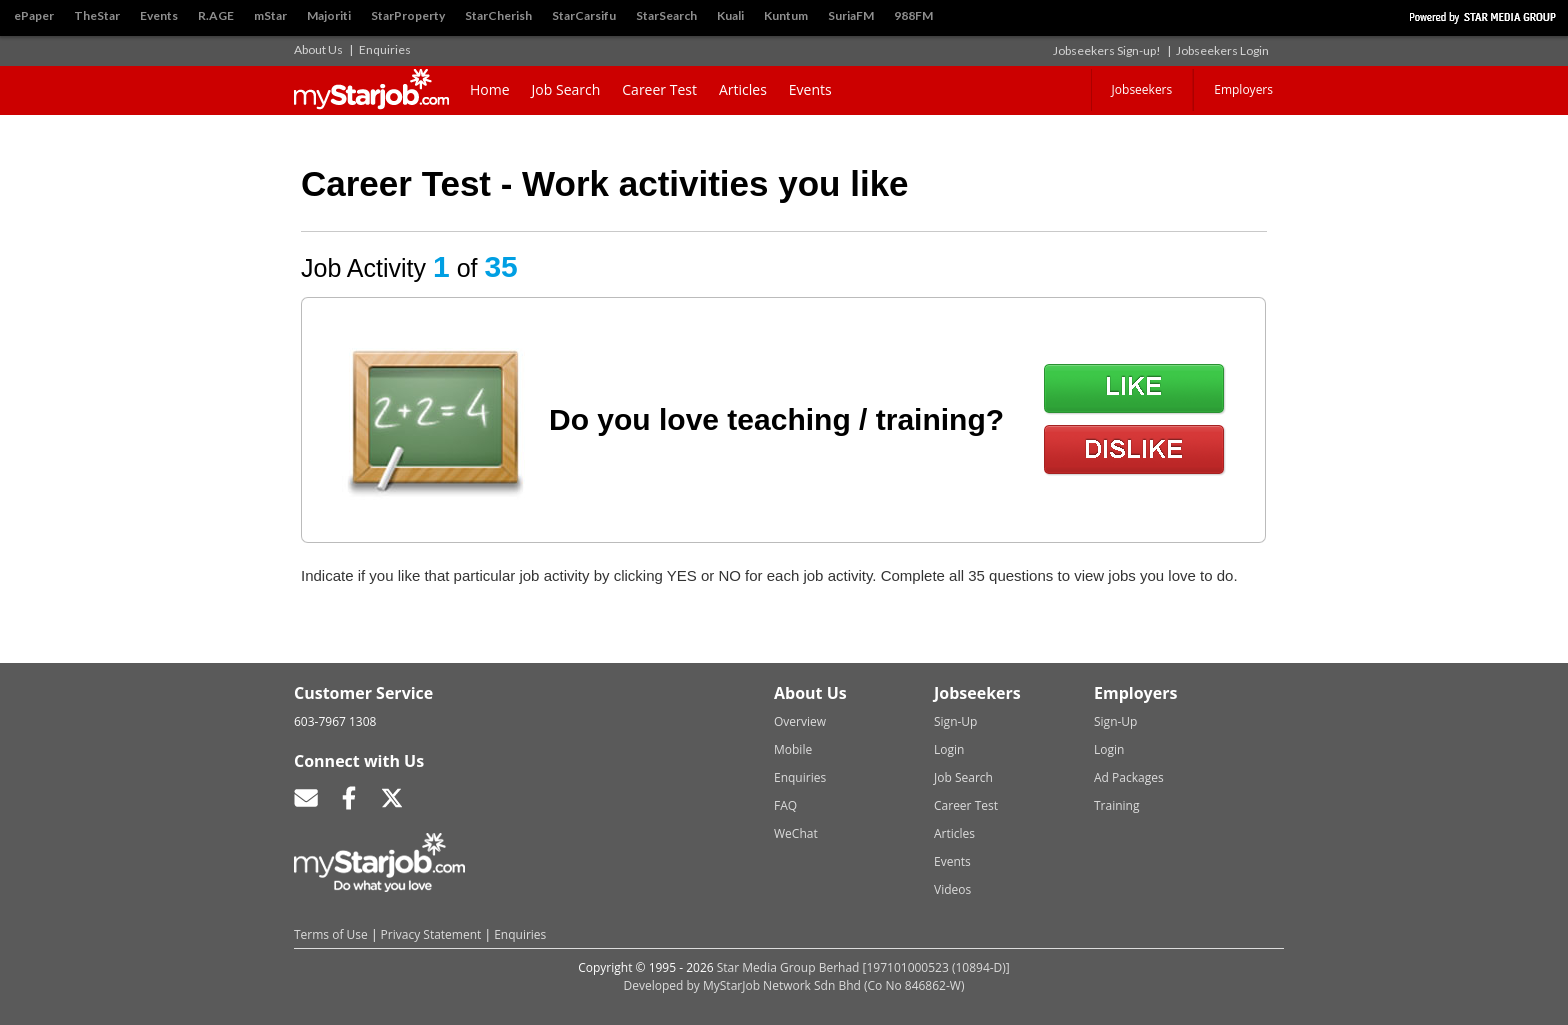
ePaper (34, 15)
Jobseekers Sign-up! (1107, 50)
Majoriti (329, 15)
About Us (318, 49)
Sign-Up (955, 721)
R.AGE (216, 15)
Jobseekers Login (1222, 50)
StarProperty (408, 15)
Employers (1243, 89)
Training (1116, 805)
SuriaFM (851, 15)
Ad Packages (1129, 777)
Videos (952, 889)
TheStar (97, 15)
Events (159, 15)
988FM (913, 15)
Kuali (730, 15)
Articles (743, 89)
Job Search (566, 89)
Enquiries (385, 49)
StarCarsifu (584, 15)
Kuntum (786, 15)
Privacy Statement (431, 934)
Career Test (659, 89)
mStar (270, 15)
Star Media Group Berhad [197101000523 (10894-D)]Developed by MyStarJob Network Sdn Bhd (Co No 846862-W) (817, 976)
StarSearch (666, 15)
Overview (800, 721)
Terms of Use (331, 934)
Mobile (793, 749)
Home (490, 89)
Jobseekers (1142, 89)
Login (949, 749)
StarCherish (498, 15)
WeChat (796, 833)
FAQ (785, 805)
